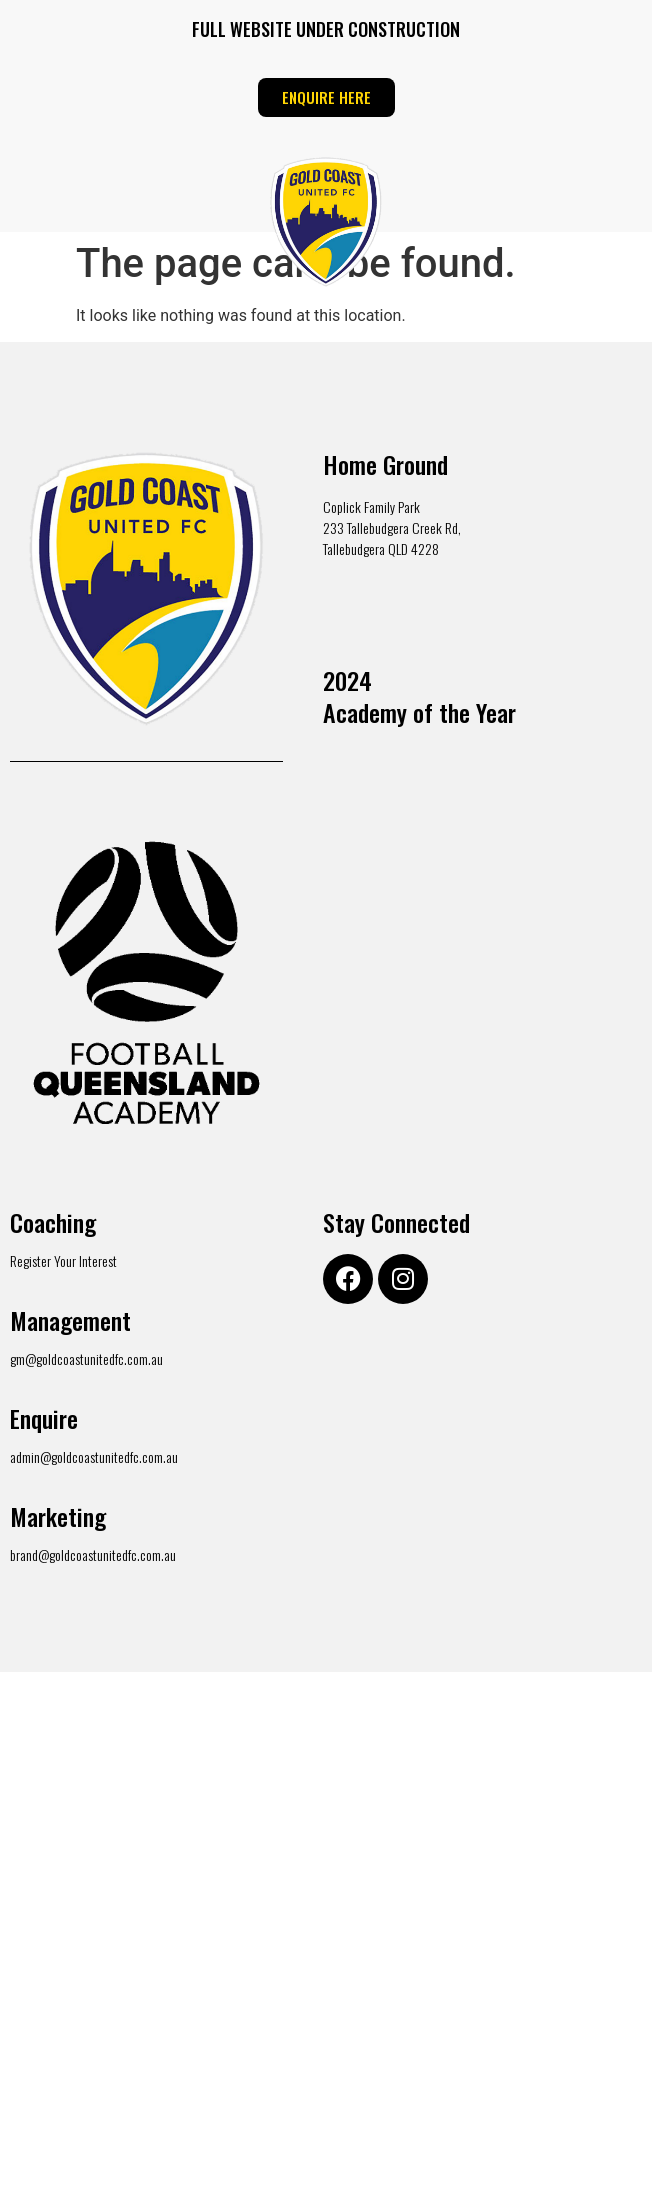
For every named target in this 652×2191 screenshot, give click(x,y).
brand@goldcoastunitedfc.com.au (93, 1554)
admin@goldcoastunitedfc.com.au (94, 1456)
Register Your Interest (63, 1260)
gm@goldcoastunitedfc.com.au (86, 1358)
